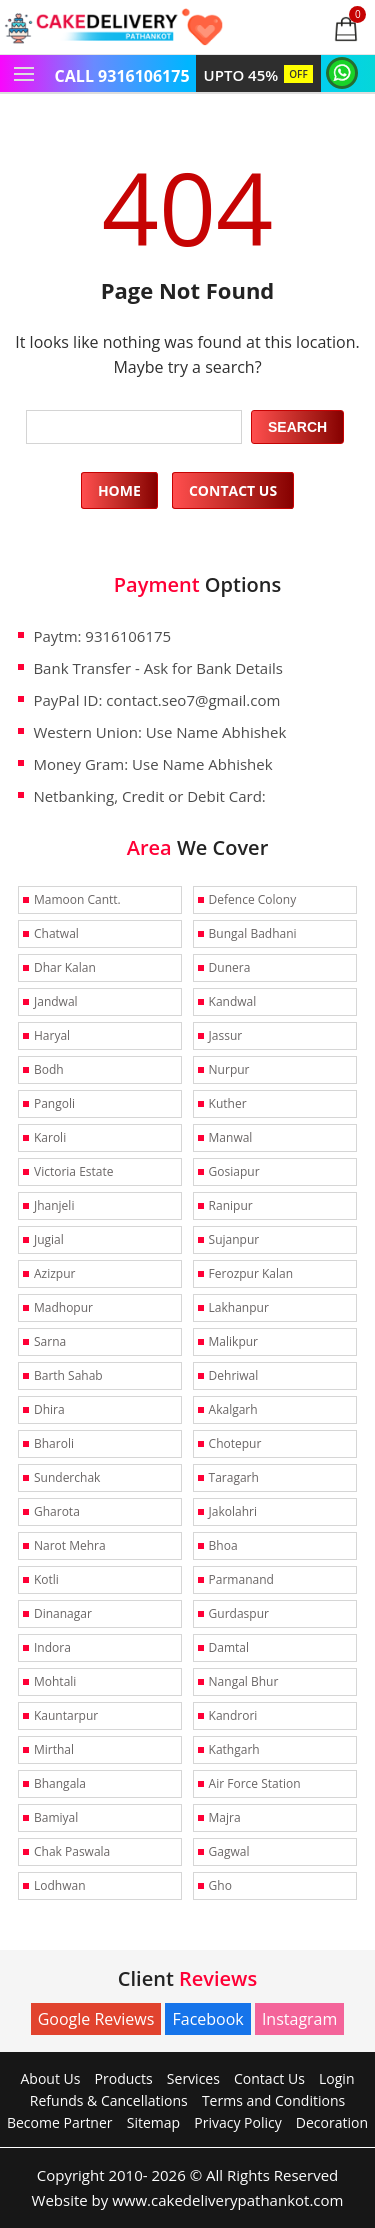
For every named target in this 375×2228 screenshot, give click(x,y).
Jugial (49, 1239)
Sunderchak (67, 1477)
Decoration (332, 2122)
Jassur (226, 1035)
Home (119, 490)
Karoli (50, 1137)
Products (124, 2078)
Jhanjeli (54, 1205)
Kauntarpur (66, 1715)
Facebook (207, 2019)
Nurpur (229, 1069)
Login (336, 2078)
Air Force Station (255, 1783)
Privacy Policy (237, 2122)
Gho (220, 1885)
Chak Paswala (72, 1851)
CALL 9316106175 (122, 76)
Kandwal (233, 1001)
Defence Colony (253, 899)
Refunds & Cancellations (109, 2100)
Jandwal (56, 1001)
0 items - (357, 14)
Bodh (49, 1069)
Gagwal (229, 1851)
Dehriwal (234, 1375)
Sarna (50, 1341)
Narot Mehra (70, 1545)
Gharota (57, 1511)
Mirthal (54, 1749)
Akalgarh (233, 1409)
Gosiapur (234, 1171)
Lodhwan (60, 1885)
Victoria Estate (74, 1171)
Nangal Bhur (244, 1681)
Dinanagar (63, 1613)
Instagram (299, 2019)
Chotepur (235, 1443)
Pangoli (54, 1103)
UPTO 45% (258, 75)
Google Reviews (96, 2019)
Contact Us (233, 490)
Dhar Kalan (65, 967)
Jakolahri (233, 1511)
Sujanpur (234, 1239)
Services (193, 2078)
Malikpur (233, 1341)
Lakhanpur (239, 1307)
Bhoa (223, 1545)
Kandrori (233, 1715)
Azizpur (54, 1273)
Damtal (229, 1647)
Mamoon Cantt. (77, 899)
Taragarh (234, 1477)
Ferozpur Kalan (251, 1273)
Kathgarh (234, 1749)
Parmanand (241, 1579)
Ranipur (231, 1205)
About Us (51, 2078)
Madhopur (63, 1307)
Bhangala (60, 1783)
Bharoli (54, 1443)
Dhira (49, 1409)
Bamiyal (56, 1817)
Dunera (230, 967)
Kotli (46, 1579)
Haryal (52, 1035)
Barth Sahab (68, 1375)
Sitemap (153, 2122)
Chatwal (56, 933)
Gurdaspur (239, 1613)
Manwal (231, 1137)
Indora (52, 1647)
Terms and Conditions (273, 2100)
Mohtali (55, 1681)
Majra (225, 1817)
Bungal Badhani (253, 933)
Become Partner (60, 2122)
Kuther (228, 1103)
